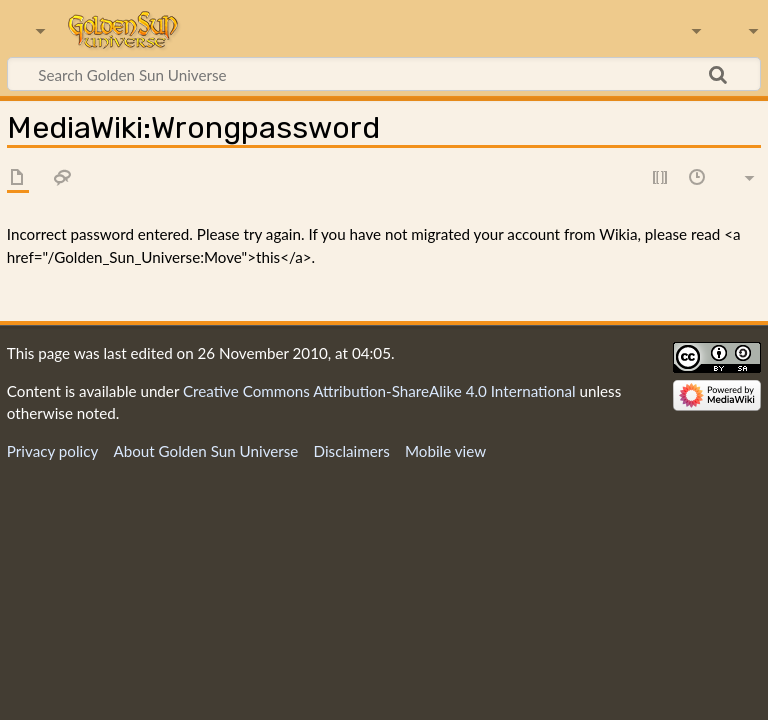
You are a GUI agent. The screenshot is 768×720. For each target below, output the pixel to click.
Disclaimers (352, 451)
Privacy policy (52, 451)
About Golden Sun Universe (205, 451)
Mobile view (445, 451)
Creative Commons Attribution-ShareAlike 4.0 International (379, 391)
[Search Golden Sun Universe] (384, 74)
